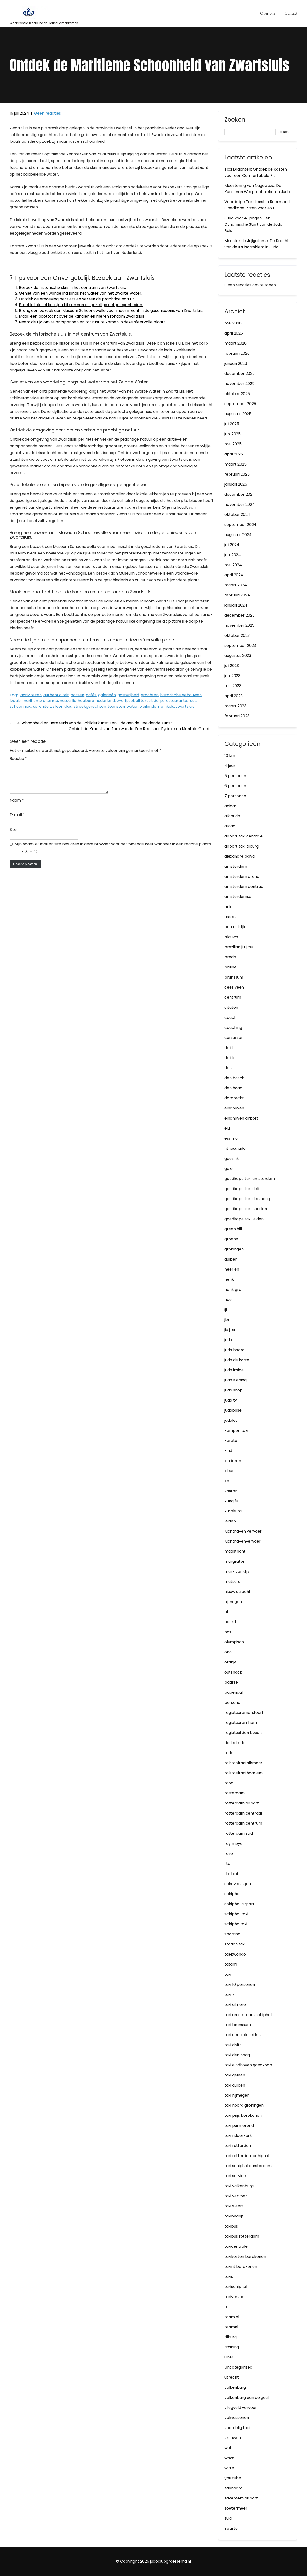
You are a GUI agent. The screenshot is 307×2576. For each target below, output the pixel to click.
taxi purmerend (239, 2125)
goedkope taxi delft (242, 1188)
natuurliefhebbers (77, 700)
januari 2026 (235, 363)
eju (227, 1128)
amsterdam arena (241, 876)
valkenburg (235, 2387)
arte (228, 906)
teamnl (231, 2327)
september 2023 (240, 645)
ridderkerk (234, 1742)
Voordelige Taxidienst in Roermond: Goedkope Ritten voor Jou (257, 205)
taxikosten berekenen (245, 2256)
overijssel (125, 700)
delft (228, 1047)
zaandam (233, 2488)
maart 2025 (235, 464)
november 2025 (239, 383)
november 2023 (239, 625)
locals (15, 700)
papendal (233, 1692)
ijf (225, 1309)
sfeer (58, 706)
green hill (233, 1229)
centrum (232, 997)
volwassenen (236, 2417)
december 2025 (239, 373)
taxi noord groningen (244, 2105)
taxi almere (235, 2004)
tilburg (230, 2337)
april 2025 (233, 454)
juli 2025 (231, 424)
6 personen (235, 786)
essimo (231, 1138)
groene (231, 1239)
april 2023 (233, 696)
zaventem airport (241, 2498)
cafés (91, 695)
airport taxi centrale (243, 836)
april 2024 (233, 575)
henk (229, 1279)
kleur (229, 1471)
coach (230, 1017)
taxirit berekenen (240, 2266)
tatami (230, 1964)
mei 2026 (233, 323)
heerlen (231, 1269)
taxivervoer (235, 2296)
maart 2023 (235, 706)
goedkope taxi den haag (247, 1199)
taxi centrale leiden (242, 2035)
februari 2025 (237, 474)
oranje (230, 1662)
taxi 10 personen (239, 1984)
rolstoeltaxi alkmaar (243, 1763)
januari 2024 (235, 605)
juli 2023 (231, 665)
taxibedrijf (233, 2216)
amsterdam (235, 866)
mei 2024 (233, 565)
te (226, 2307)
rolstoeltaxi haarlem (243, 1773)
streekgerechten (90, 706)
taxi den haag (237, 2055)
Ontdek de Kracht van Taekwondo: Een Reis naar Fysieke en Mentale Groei (141, 728)
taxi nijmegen (236, 2095)
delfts (229, 1058)
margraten (234, 1561)
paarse (231, 1682)
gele (228, 1168)
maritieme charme (40, 700)
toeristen (116, 706)
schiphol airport (239, 1904)
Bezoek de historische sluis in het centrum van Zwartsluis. (72, 287)
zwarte (231, 2528)
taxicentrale (236, 2246)
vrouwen (232, 2437)
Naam (17, 806)
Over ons (267, 13)
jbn (227, 1319)
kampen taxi (236, 1430)
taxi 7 (229, 1994)
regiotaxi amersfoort (244, 1712)
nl (226, 1612)
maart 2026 (235, 343)
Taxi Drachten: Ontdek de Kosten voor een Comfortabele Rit (255, 172)
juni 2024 (232, 555)
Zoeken (234, 120)
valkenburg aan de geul (246, 2397)
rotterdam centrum (243, 1823)
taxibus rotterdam (241, 2236)
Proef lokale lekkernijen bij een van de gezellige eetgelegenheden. (81, 304)
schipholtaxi (235, 1924)
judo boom (234, 1350)
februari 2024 (237, 595)
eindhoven (234, 1108)
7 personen (235, 796)
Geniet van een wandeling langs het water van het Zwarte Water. (80, 293)
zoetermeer (235, 2508)
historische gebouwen (181, 695)
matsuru (232, 1581)
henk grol (233, 1289)
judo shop (233, 1390)
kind (228, 1450)
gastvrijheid (128, 695)
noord (230, 1622)
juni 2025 (232, 434)
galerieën (107, 695)
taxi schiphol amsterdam (248, 2166)
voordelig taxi (237, 2427)
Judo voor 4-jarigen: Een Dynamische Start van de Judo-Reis (254, 224)
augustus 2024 (238, 534)
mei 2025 (233, 444)
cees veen (234, 987)
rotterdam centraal (243, 1813)
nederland (105, 700)
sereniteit (42, 706)
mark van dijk (236, 1571)
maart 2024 (235, 585)
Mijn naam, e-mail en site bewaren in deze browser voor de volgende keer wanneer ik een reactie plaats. (113, 850)
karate (230, 1440)
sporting (232, 1934)
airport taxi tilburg (241, 846)
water (132, 706)
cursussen (233, 1037)
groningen (234, 1249)
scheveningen (237, 1883)
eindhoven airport (241, 1118)
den (228, 1068)
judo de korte (236, 1360)
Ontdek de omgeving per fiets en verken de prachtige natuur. (77, 299)
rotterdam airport (241, 1803)
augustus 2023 (237, 655)
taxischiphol (235, 2286)
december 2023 (239, 615)
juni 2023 (232, 675)
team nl (231, 2317)
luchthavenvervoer (242, 1541)
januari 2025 (235, 484)
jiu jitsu (230, 1329)
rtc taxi (231, 1873)
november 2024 (239, 504)
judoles (230, 1420)
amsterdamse (237, 896)
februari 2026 (237, 353)
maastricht (235, 1551)
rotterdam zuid (238, 1833)
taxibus (231, 2226)
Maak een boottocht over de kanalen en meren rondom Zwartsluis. (82, 316)
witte (229, 2468)
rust (192, 700)
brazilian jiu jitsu (238, 947)
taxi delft (232, 2045)
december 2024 (239, 494)
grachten (150, 695)
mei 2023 (232, 686)
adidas (230, 806)
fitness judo (235, 1148)
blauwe (231, 937)
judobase (233, 1410)
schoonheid (20, 706)
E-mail (17, 820)
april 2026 (233, 333)
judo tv (230, 1400)
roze (228, 1853)
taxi (227, 1974)
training (231, 2347)
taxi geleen (234, 2075)
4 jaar (229, 765)
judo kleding (235, 1380)
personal (232, 1702)
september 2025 (240, 404)
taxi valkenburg (239, 2186)
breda (230, 957)
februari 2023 (236, 716)
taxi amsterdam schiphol (248, 2014)
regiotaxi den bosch (243, 1732)
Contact (291, 13)
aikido (229, 826)
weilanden (149, 706)
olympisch (234, 1642)
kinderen (232, 1460)
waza (229, 2458)
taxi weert (233, 2206)
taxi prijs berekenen (243, 2115)
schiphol (232, 1894)
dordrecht (234, 1098)
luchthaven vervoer (243, 1531)
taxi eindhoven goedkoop (248, 2065)
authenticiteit (56, 695)
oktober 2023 (237, 635)
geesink (231, 1158)
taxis (228, 2276)
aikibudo (232, 816)
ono (228, 1652)
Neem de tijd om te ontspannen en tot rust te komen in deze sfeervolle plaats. (92, 322)
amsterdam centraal (244, 886)
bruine (230, 967)
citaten (231, 1007)
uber (228, 2357)
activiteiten (31, 695)
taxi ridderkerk (238, 2135)
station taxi (234, 1944)
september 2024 (240, 524)
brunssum (233, 977)
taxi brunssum (237, 2025)
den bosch (234, 1078)
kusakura (233, 1511)
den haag (233, 1088)
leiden (230, 1521)
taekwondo (235, 1954)
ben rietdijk (234, 927)
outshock (233, 1672)
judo (228, 1340)
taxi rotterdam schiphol (246, 2155)
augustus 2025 (237, 414)
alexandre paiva (239, 856)
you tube (232, 2478)
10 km (229, 755)
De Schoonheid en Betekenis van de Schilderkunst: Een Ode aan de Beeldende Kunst (91, 723)
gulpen (230, 1259)
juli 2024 (231, 545)
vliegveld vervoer (240, 2407)
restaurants (176, 700)
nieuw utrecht (237, 1591)
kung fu (231, 1501)
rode (228, 1753)
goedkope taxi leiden (244, 1219)
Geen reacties (47, 113)
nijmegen (233, 1601)
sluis (68, 706)
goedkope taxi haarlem (246, 1209)
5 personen (235, 775)
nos (227, 1632)
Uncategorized (238, 2367)
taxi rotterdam (238, 2145)
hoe (228, 1299)
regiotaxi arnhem (240, 1722)
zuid (228, 2518)
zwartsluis (185, 706)
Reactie (18, 758)
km (227, 1481)
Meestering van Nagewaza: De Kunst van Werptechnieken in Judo (257, 189)
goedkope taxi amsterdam (249, 1178)
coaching (233, 1027)
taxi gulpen (234, 2085)
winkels (167, 706)
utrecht (231, 2377)
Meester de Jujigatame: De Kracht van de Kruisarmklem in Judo (256, 244)
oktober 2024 (237, 514)
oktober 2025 (237, 393)
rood (228, 1783)
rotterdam (234, 1793)
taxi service (235, 2176)
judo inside (234, 1370)
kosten (230, 1491)
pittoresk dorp (149, 700)
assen (230, 917)
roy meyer (234, 1843)
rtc (227, 1863)
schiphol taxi (236, 1914)
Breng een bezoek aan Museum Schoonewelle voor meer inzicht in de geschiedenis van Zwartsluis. (111, 310)
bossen (77, 695)
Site (13, 835)
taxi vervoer (235, 2196)
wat (228, 2448)
